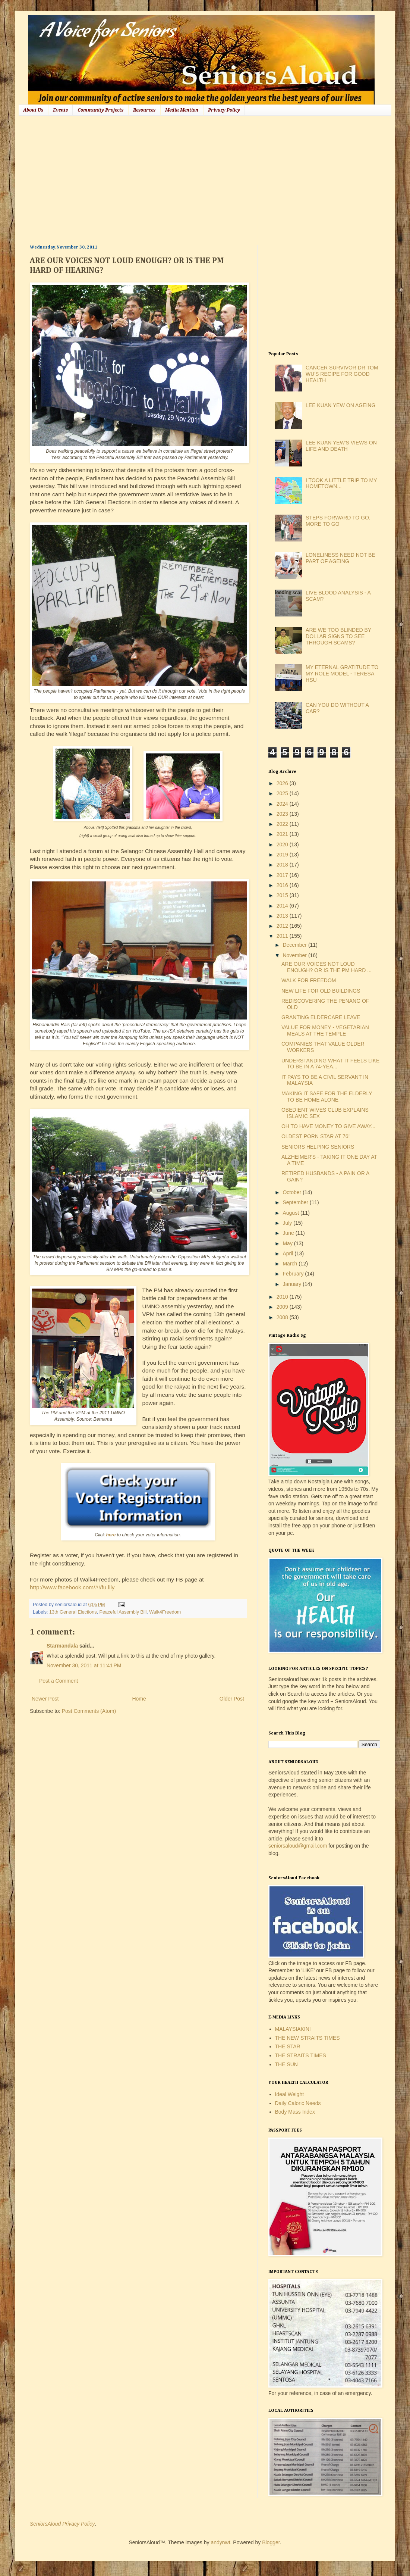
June (289, 1233)
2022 (283, 824)
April (288, 1253)
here (111, 1534)
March (291, 1264)
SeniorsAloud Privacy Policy (62, 2524)
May (288, 1243)
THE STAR (287, 2046)
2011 (283, 936)
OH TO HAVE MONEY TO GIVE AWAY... (328, 1126)
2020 (283, 844)
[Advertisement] (158, 179)
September (296, 1202)
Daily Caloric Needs (298, 2103)
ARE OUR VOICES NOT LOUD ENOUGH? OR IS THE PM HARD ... (326, 967)
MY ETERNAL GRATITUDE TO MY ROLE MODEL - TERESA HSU (342, 673)
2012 (283, 926)
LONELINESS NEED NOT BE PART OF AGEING (340, 558)
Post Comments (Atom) (89, 1711)
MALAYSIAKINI (293, 2029)
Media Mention (181, 110)
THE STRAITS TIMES (300, 2055)
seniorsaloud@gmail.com (297, 1846)
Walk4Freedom (165, 1612)
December (295, 945)
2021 (283, 834)
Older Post (232, 1699)
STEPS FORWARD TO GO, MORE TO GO (338, 521)
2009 (283, 1307)
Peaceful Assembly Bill (123, 1612)
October (293, 1192)
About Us (33, 110)
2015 (283, 895)
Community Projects (100, 110)
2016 (283, 885)
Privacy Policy (224, 110)
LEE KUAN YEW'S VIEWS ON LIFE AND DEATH (341, 446)
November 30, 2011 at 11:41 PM (84, 1665)
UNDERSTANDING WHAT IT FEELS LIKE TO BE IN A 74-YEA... (330, 1064)
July (288, 1223)
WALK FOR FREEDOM (308, 980)
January (293, 1284)
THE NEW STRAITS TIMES (307, 2038)
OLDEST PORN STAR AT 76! (315, 1136)
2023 (283, 814)
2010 (283, 1297)
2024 (283, 804)
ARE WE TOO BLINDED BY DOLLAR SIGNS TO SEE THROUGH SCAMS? (338, 636)
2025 (283, 793)
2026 (283, 783)
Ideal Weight (289, 2094)
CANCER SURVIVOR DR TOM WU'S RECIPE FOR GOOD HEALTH (342, 374)
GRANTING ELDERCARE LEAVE (320, 1017)
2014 (283, 906)
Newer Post (45, 1699)
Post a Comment (58, 1681)
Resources (144, 110)
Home (139, 1699)
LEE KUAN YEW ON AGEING (340, 405)
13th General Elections (73, 1612)
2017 (283, 875)
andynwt (220, 2542)
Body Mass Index (295, 2112)
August (291, 1213)
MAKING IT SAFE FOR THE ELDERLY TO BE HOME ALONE (326, 1096)
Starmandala (62, 1646)
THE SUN (286, 2064)
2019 (283, 855)
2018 (283, 865)
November (295, 955)
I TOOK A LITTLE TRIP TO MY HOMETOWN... (341, 483)
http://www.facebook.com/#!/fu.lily (72, 1587)
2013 (283, 916)
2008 (283, 1317)
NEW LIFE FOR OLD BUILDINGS (320, 991)
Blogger (271, 2542)
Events (60, 110)
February (294, 1274)
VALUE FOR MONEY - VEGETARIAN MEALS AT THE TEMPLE (325, 1030)
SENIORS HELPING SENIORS (317, 1147)
